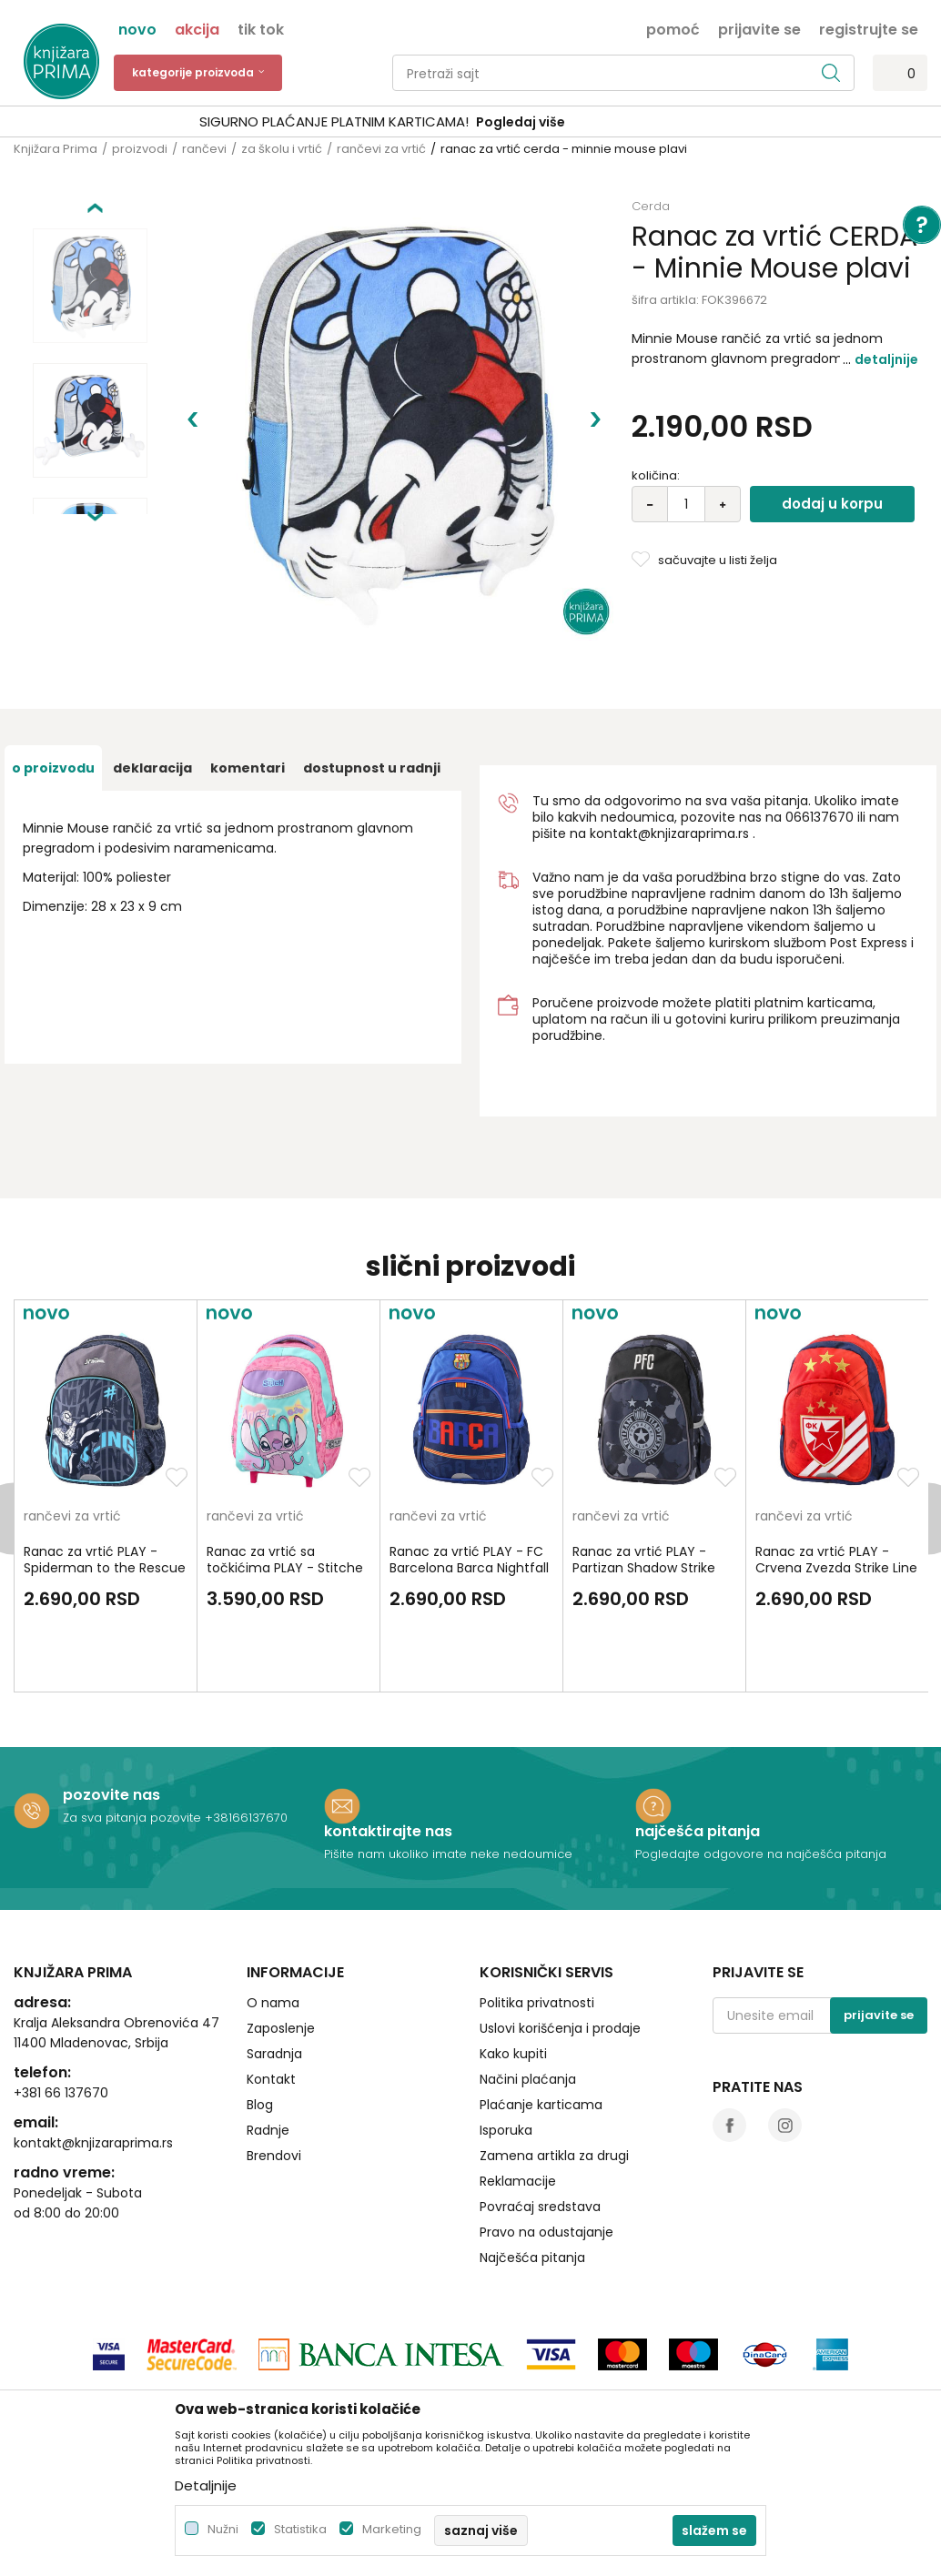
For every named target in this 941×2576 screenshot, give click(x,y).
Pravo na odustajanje (546, 2152)
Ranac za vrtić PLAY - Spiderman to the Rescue (105, 1479)
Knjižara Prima (55, 148)
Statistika (300, 2529)
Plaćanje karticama (541, 2024)
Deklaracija (152, 688)
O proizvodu (53, 688)
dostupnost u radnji (371, 688)
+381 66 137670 (61, 2013)
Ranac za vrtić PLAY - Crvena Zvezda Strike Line (836, 1479)
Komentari (247, 688)
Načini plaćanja (528, 1999)
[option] (470, 122)
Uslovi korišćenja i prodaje (560, 1948)
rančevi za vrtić (381, 148)
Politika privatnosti (537, 1923)
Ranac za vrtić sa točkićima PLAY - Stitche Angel (285, 1487)
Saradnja (274, 1974)
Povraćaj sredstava (540, 2126)
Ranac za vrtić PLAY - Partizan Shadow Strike (643, 1479)
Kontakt (271, 1999)
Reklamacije (518, 2101)
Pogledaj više (608, 122)
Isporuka (506, 2050)
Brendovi (274, 2075)
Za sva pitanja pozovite (134, 1737)
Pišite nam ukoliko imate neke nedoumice (448, 1774)
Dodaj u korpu (832, 503)
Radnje (268, 2050)
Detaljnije (886, 359)
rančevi (204, 148)
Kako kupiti (513, 1974)
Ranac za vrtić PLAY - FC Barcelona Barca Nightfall (469, 1479)
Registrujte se (868, 28)
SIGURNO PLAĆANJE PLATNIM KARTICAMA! (422, 121)
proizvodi (139, 148)
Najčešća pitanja (532, 2177)
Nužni (222, 2529)
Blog (260, 2024)
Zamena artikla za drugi (554, 2075)
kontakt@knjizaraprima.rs (669, 753)
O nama (273, 1923)
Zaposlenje (281, 1948)
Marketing (391, 2529)
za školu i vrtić (281, 148)
